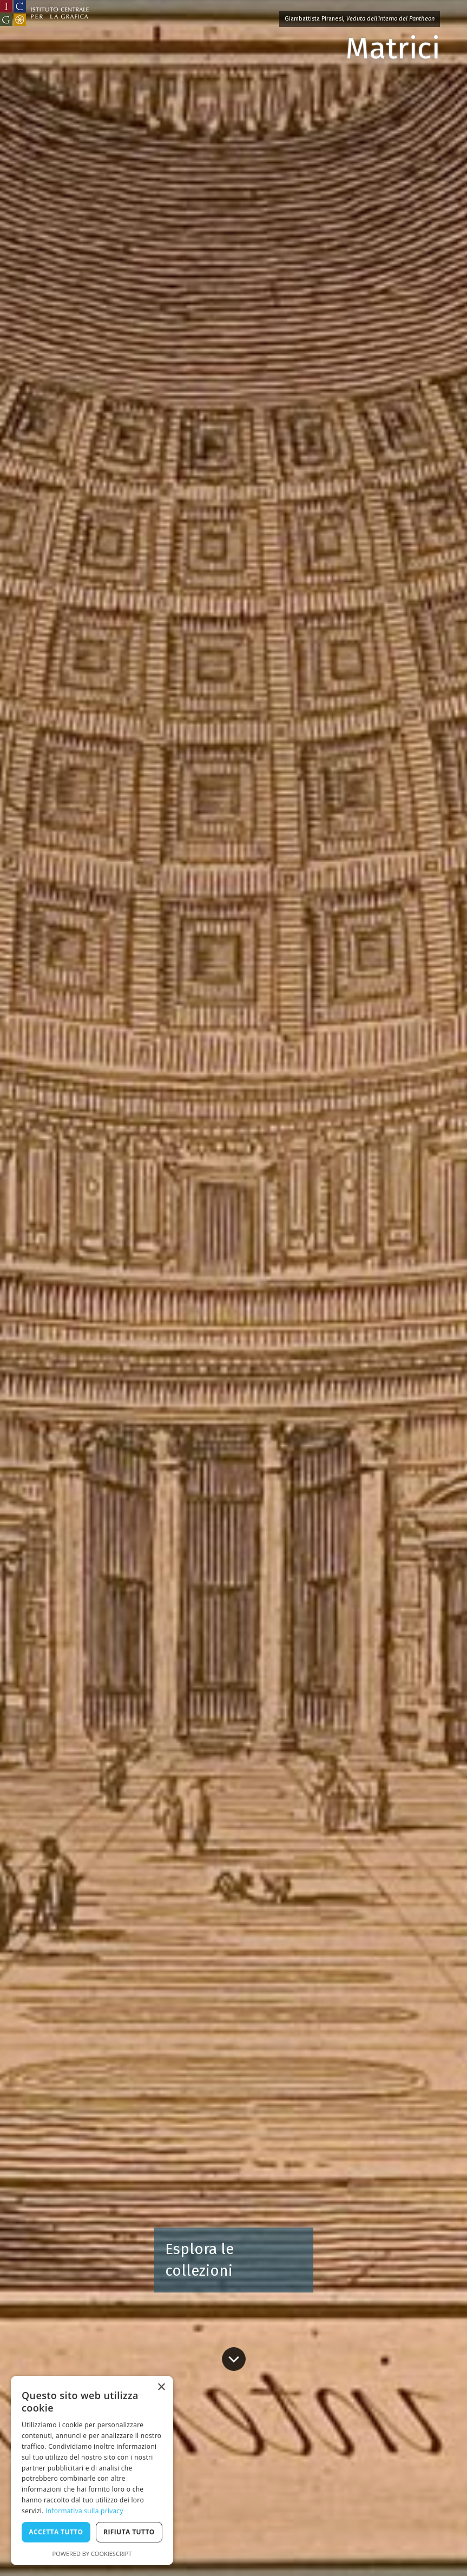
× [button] (161, 2387)
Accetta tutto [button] (56, 2532)
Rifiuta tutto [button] (129, 2532)
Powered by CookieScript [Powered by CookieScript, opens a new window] (92, 2553)
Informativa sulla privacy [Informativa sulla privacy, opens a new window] (84, 2510)
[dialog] (92, 2470)
